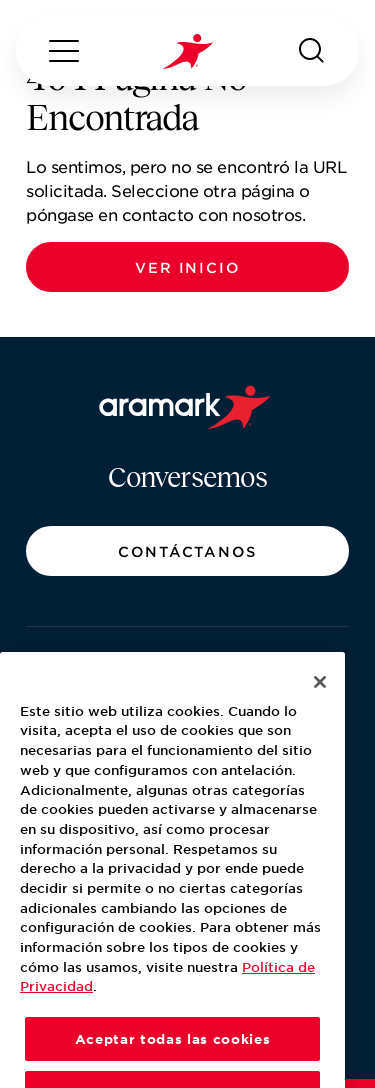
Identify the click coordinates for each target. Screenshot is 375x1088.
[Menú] (64, 51)
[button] (187, 267)
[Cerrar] (320, 708)
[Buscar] (312, 51)
